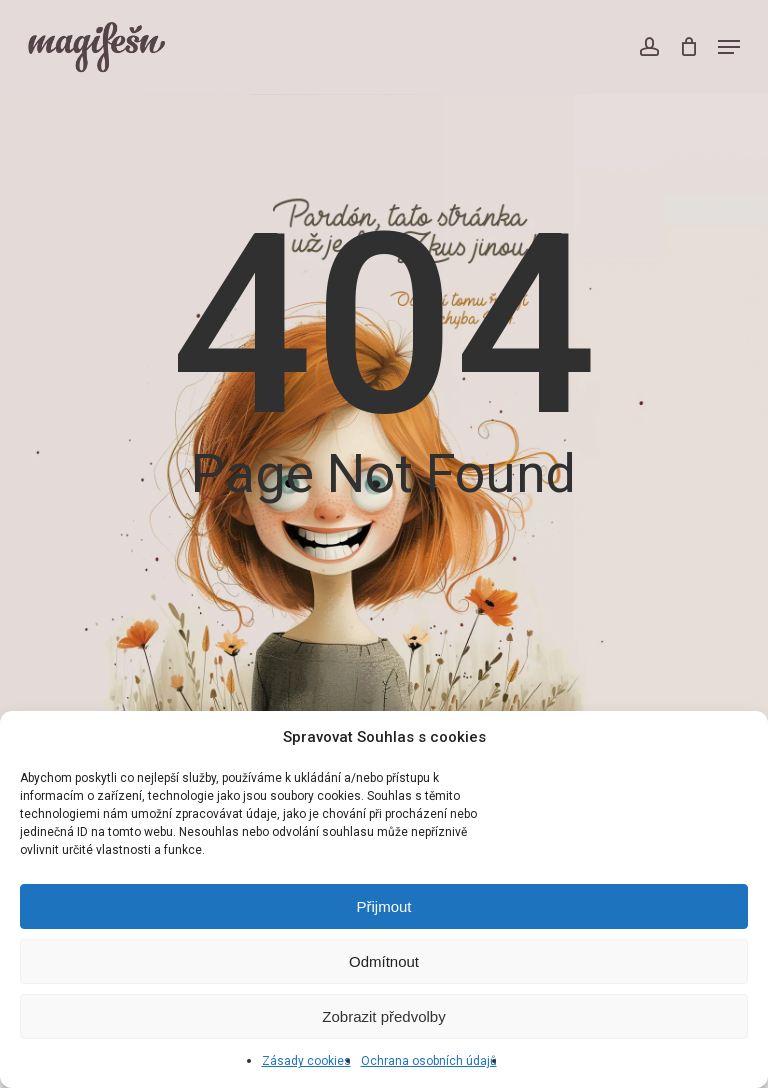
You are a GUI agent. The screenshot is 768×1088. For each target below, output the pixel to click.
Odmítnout (384, 961)
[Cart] (688, 47)
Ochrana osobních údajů (429, 1061)
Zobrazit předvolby (383, 1016)
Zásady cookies (306, 1061)
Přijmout (383, 906)
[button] (729, 47)
